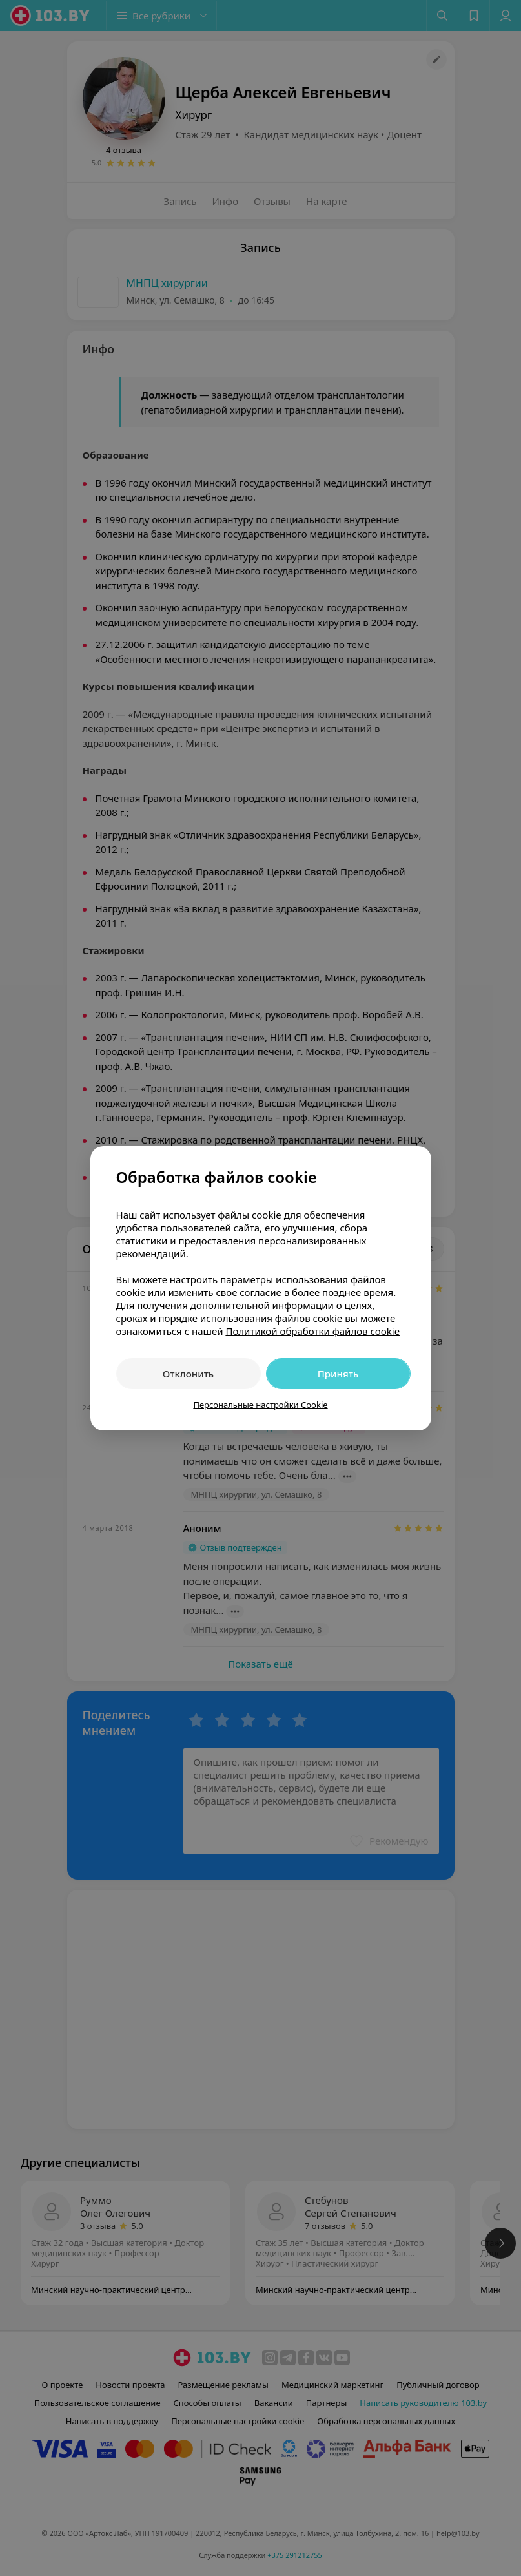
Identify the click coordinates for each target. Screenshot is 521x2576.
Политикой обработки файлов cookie (312, 1331)
